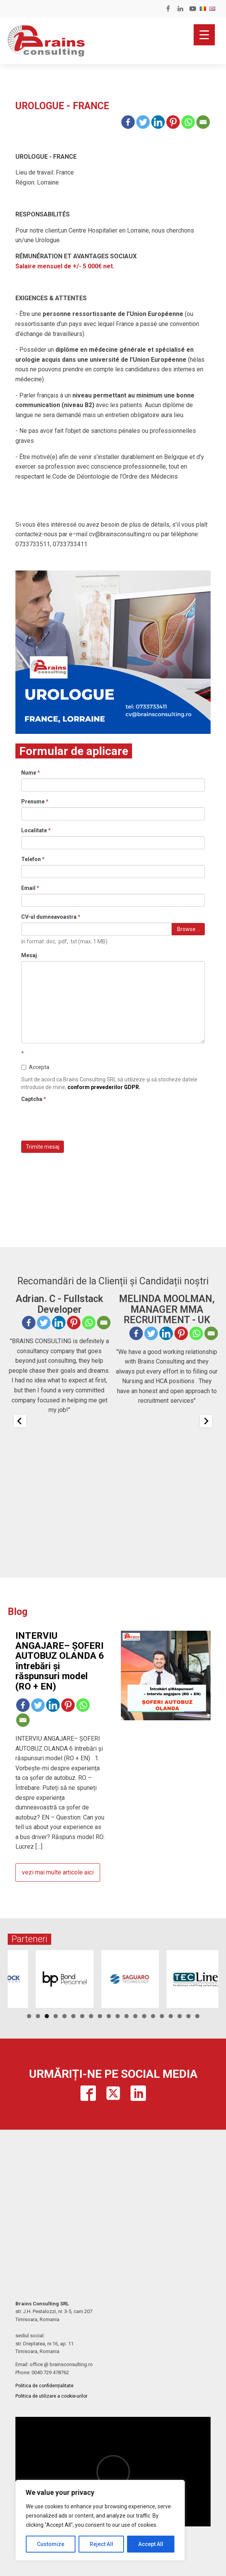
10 (109, 2016)
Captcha (33, 1099)
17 (171, 2016)
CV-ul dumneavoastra (50, 917)
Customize (50, 2544)
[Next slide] (206, 1421)
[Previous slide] (20, 1421)
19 (188, 2016)
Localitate (36, 830)
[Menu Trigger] (204, 34)
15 (153, 2016)
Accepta (35, 1067)
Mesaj (29, 955)
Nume (30, 773)
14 (144, 2016)
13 (135, 2016)
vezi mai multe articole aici (58, 1872)
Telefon (33, 859)
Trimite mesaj (42, 1147)
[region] (100, 2520)
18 (179, 2016)
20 (197, 2016)
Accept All (150, 2544)
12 (126, 2016)
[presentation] (79, 1120)
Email (30, 888)
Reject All (101, 2544)
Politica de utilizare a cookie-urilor (51, 2396)
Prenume (35, 801)
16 (162, 2016)
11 (118, 2016)
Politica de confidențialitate (44, 2385)
